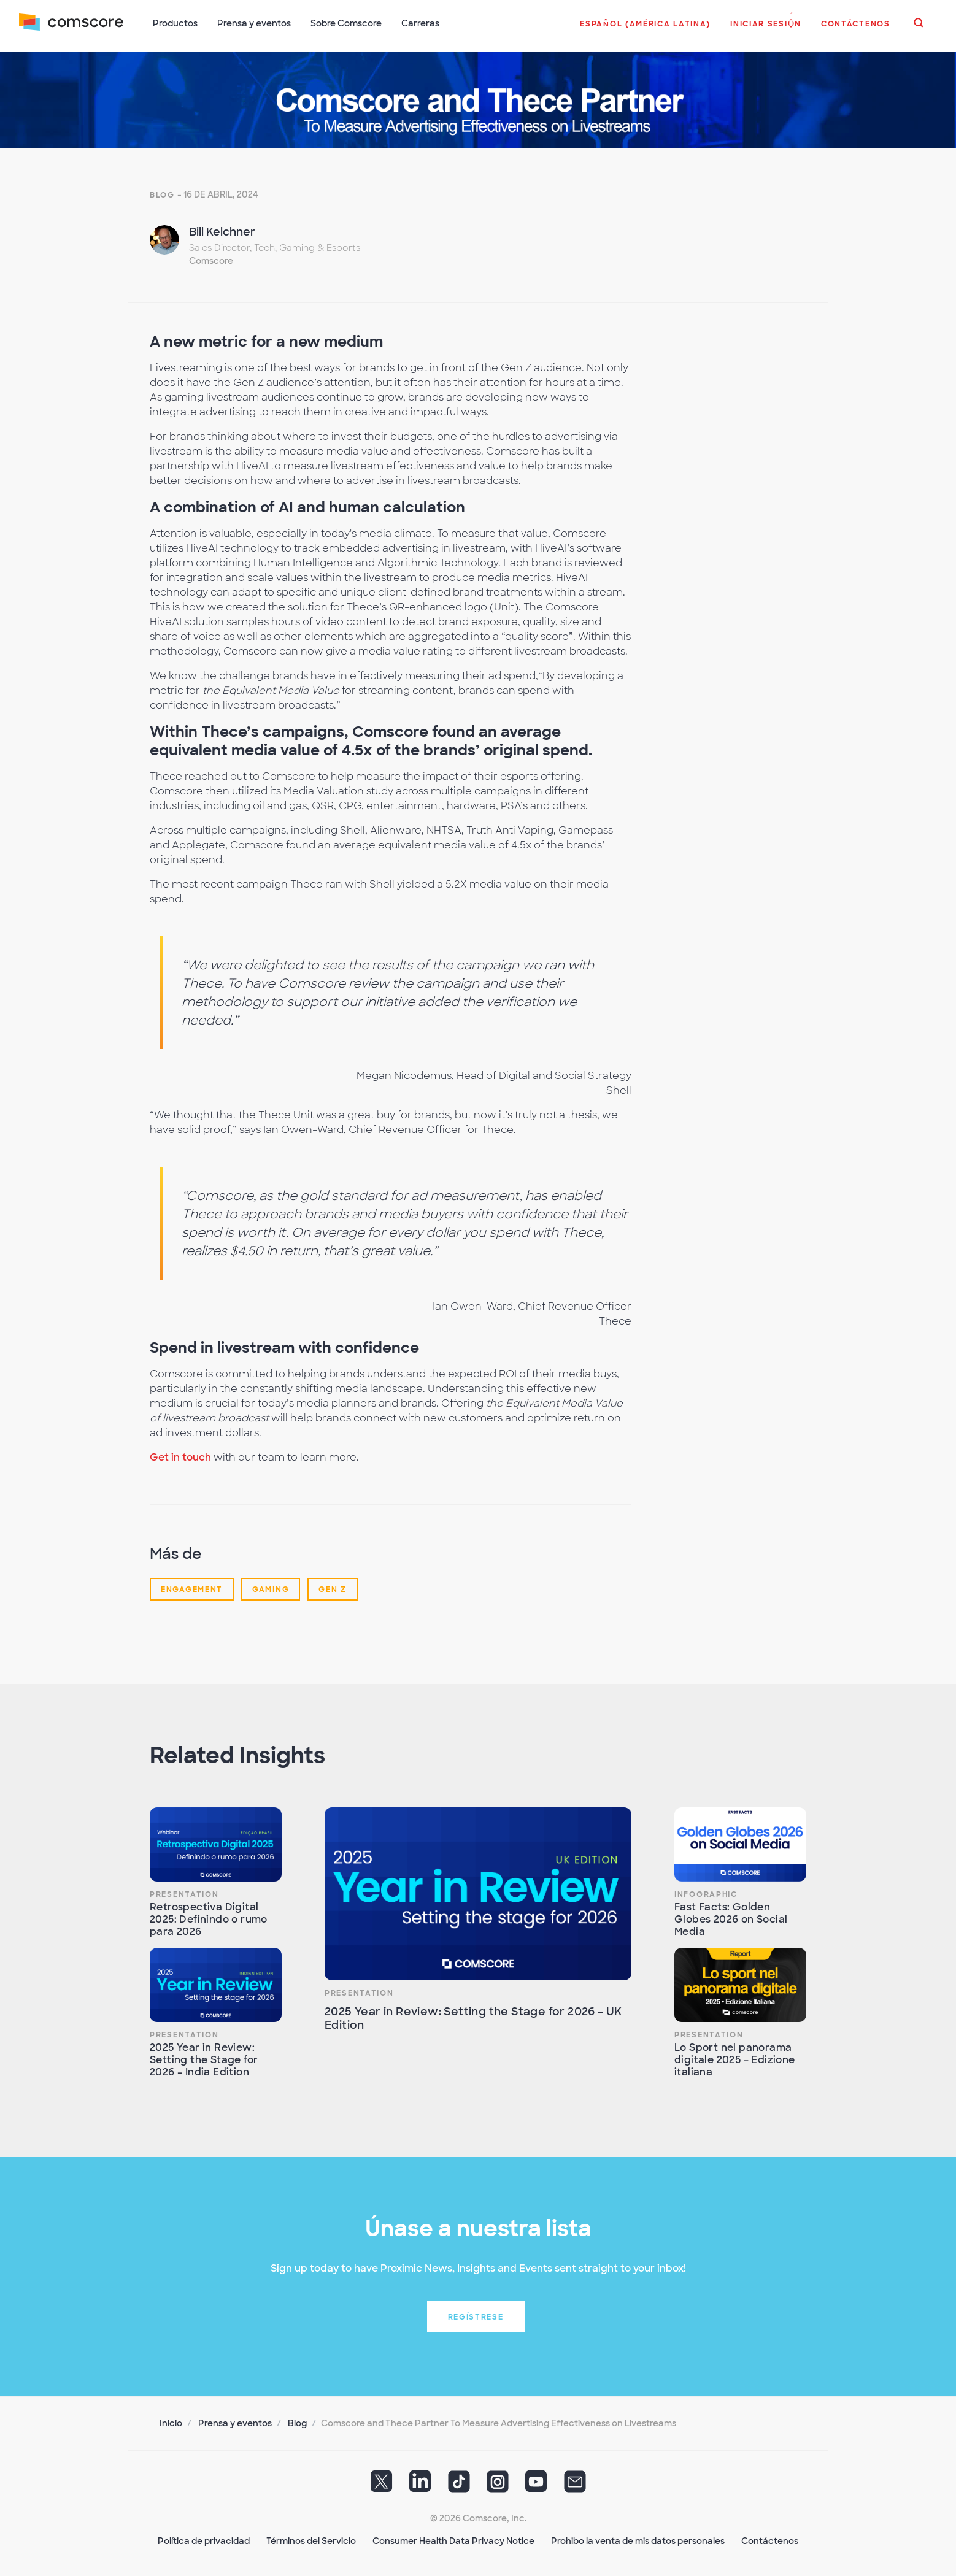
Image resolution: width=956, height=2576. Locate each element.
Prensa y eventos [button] (254, 23)
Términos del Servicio (311, 2539)
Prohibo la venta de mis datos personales (638, 2539)
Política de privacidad (204, 2539)
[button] (645, 30)
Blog (162, 194)
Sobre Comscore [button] (346, 23)
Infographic (706, 1893)
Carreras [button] (421, 23)
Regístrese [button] (476, 2316)
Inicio (171, 2422)
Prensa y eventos (235, 2422)
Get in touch (180, 1456)
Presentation (184, 1893)
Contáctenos (769, 2539)
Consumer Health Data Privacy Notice (453, 2539)
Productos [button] (175, 23)
